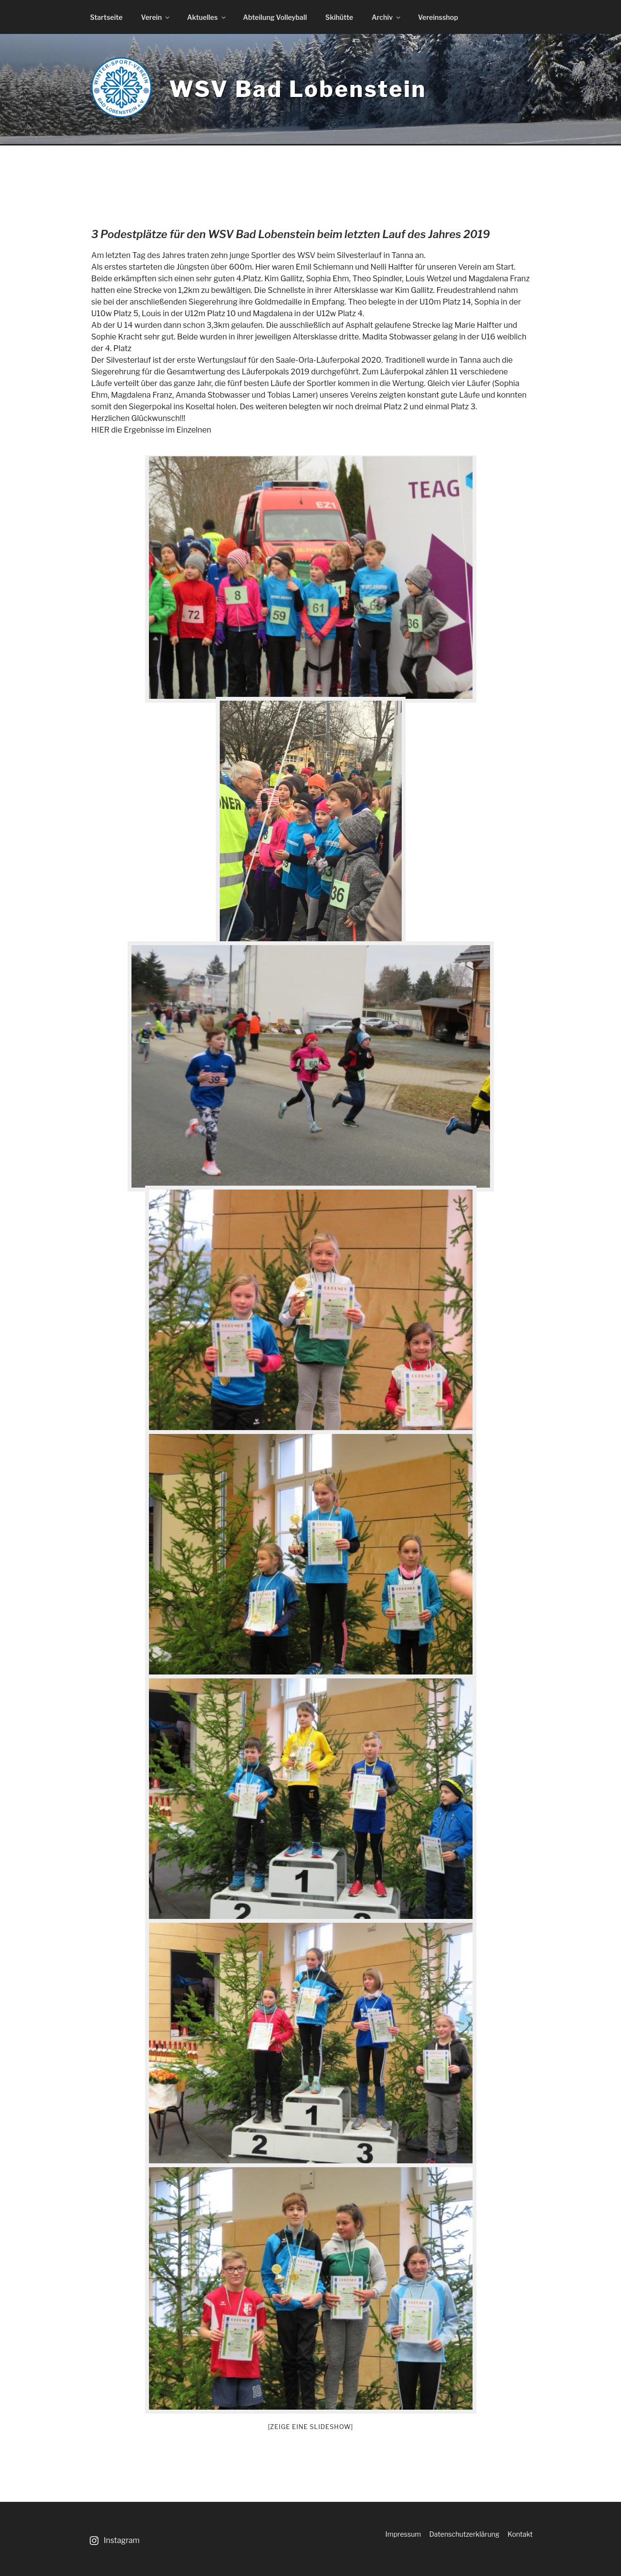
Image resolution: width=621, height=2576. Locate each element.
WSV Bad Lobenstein (297, 89)
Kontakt (520, 2534)
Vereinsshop (438, 17)
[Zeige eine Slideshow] (310, 2427)
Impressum (403, 2534)
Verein (156, 17)
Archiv (387, 17)
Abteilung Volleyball (275, 17)
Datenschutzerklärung (464, 2534)
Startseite (106, 17)
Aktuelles (207, 17)
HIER (100, 430)
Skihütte (339, 17)
